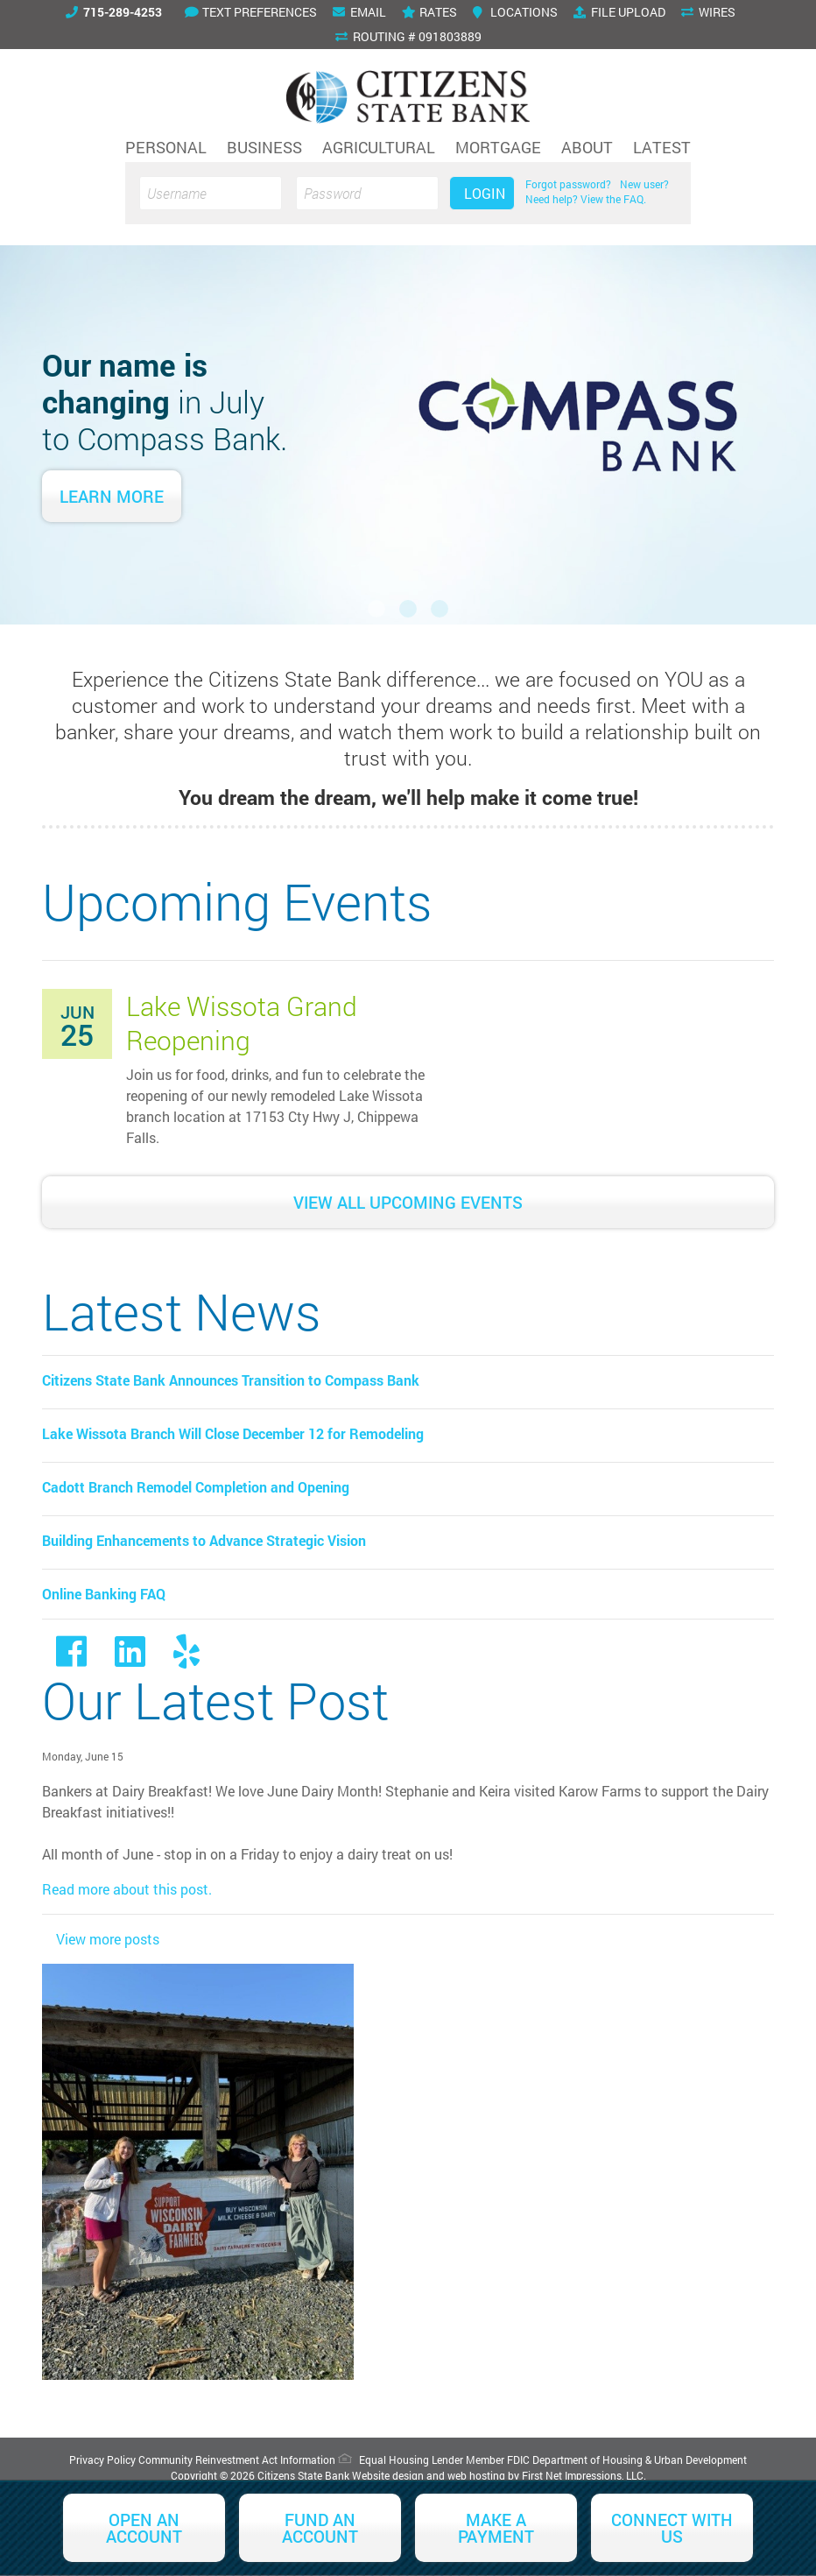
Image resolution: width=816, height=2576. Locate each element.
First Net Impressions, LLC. (584, 2475)
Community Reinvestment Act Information (236, 2459)
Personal (166, 147)
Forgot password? (568, 184)
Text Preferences (251, 12)
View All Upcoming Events (408, 1202)
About (587, 147)
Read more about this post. (127, 1889)
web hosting (476, 2475)
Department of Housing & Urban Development (639, 2459)
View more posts (107, 1939)
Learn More (112, 496)
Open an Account (144, 2528)
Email (359, 12)
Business (264, 147)
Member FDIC (498, 2459)
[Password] (367, 193)
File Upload (619, 12)
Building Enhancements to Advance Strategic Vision (204, 1540)
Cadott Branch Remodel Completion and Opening (195, 1487)
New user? (644, 184)
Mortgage (498, 147)
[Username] (210, 193)
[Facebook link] (71, 1658)
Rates (429, 12)
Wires (708, 12)
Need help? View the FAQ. (585, 199)
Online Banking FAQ (103, 1593)
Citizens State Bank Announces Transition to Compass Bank (230, 1380)
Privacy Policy (102, 2459)
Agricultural (378, 147)
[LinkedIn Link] (130, 1658)
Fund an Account (320, 2528)
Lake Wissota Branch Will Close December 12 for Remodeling (233, 1433)
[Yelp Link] (186, 1658)
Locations (515, 12)
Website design (388, 2475)
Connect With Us (672, 2528)
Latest (662, 147)
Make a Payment (496, 2528)
